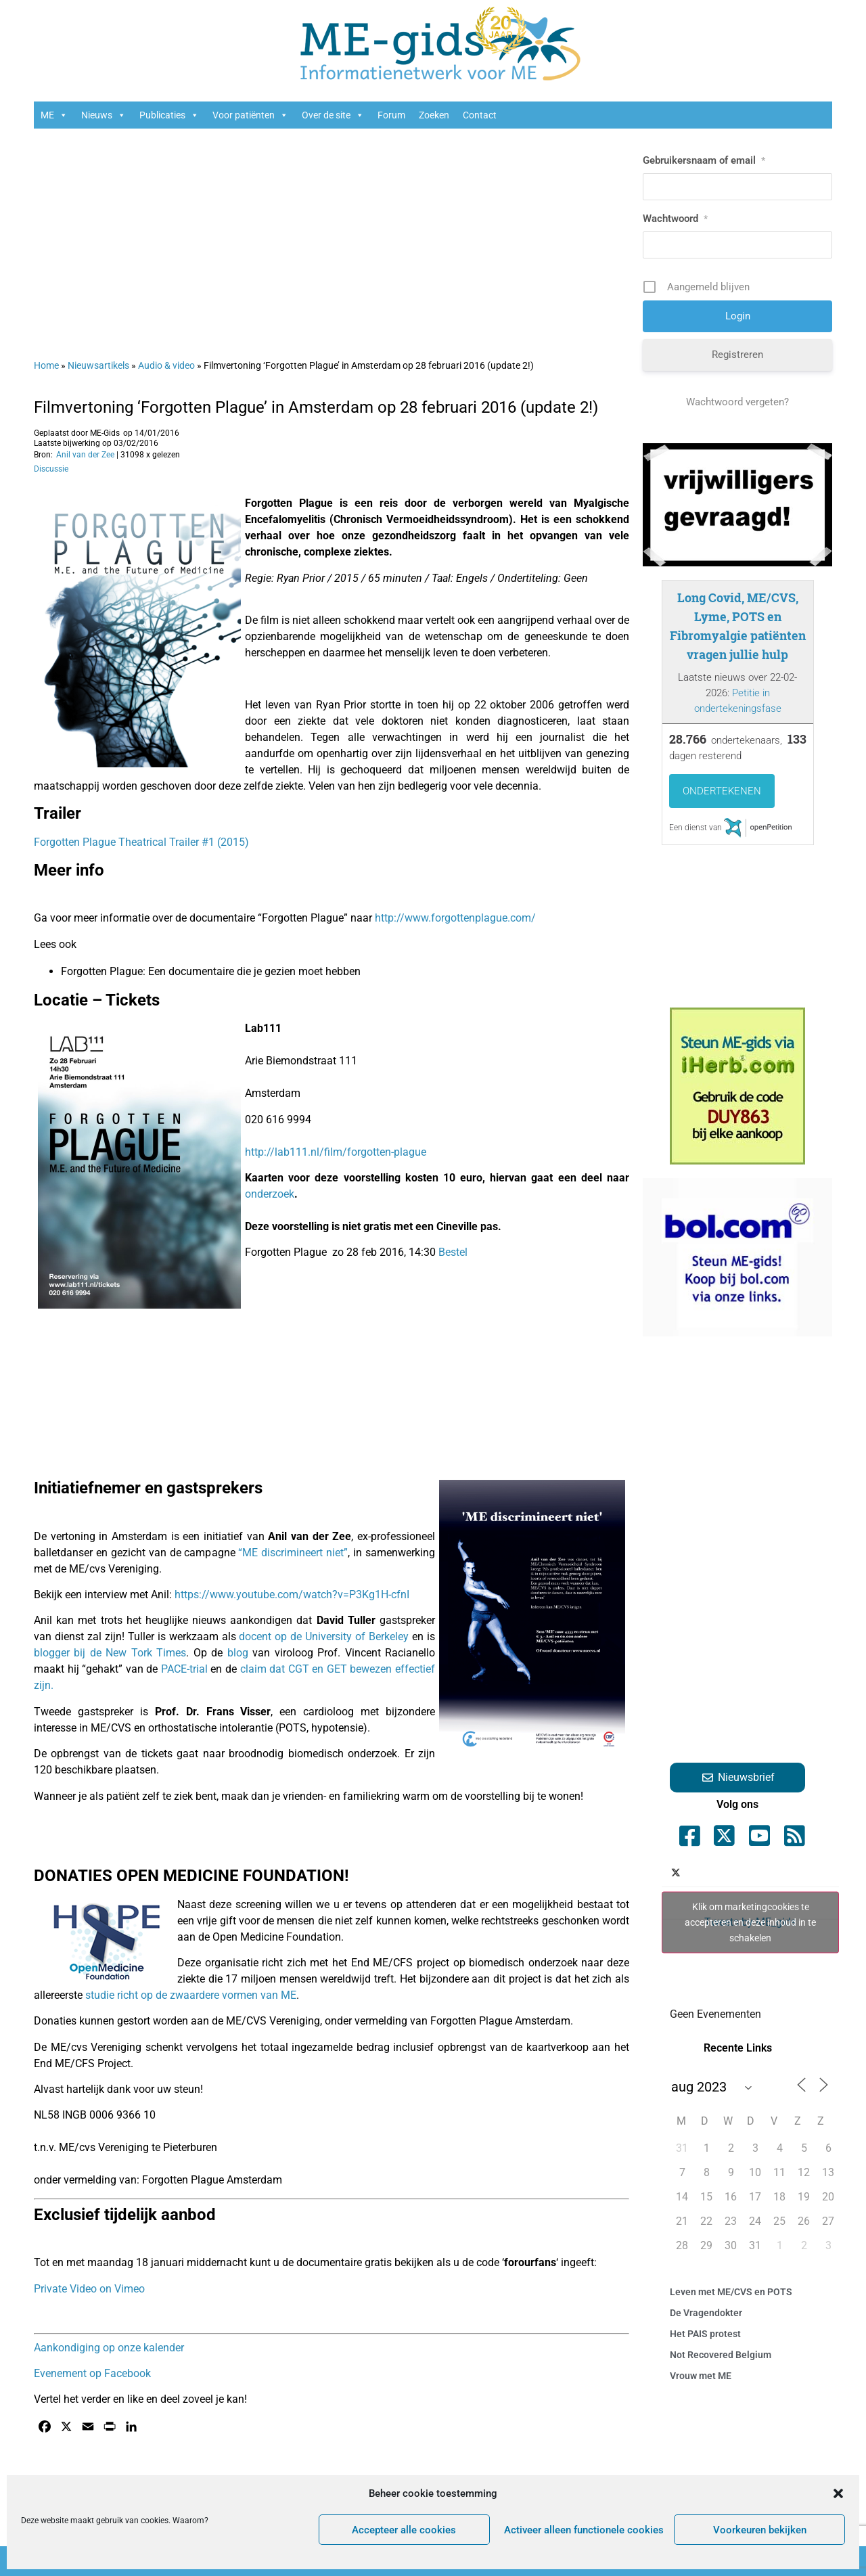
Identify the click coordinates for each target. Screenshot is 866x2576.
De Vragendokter (706, 2312)
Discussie (51, 469)
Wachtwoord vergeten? (737, 402)
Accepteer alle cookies (404, 2530)
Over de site (333, 115)
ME (54, 115)
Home (46, 365)
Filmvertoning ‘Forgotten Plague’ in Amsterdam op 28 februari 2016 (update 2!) (316, 407)
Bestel (453, 1252)
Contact (480, 115)
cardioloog (328, 1711)
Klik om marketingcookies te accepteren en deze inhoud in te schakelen (750, 1922)
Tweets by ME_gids (750, 1922)
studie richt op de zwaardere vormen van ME (190, 1995)
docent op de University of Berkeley (324, 1636)
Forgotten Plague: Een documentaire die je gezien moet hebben (211, 971)
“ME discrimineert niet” (293, 1552)
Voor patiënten (250, 115)
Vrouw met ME (700, 2375)
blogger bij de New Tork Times (110, 1652)
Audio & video (166, 365)
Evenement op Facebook (92, 2373)
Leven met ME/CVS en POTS (731, 2291)
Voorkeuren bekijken (759, 2530)
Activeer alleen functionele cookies (584, 2530)
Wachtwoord (675, 218)
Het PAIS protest (705, 2333)
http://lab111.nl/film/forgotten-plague (335, 1152)
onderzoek (269, 1194)
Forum (391, 115)
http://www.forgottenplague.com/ (455, 917)
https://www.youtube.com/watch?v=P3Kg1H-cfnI (292, 1594)
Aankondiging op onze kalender (109, 2347)
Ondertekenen (722, 791)
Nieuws (103, 115)
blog (237, 1652)
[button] (838, 2493)
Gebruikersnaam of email (704, 160)
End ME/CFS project (400, 1962)
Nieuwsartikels (98, 365)
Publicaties (169, 115)
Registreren (737, 354)
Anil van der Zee (85, 454)
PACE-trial (184, 1669)
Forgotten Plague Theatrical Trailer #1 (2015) (141, 842)
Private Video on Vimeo (89, 2288)
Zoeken (434, 115)
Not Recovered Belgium (720, 2354)
